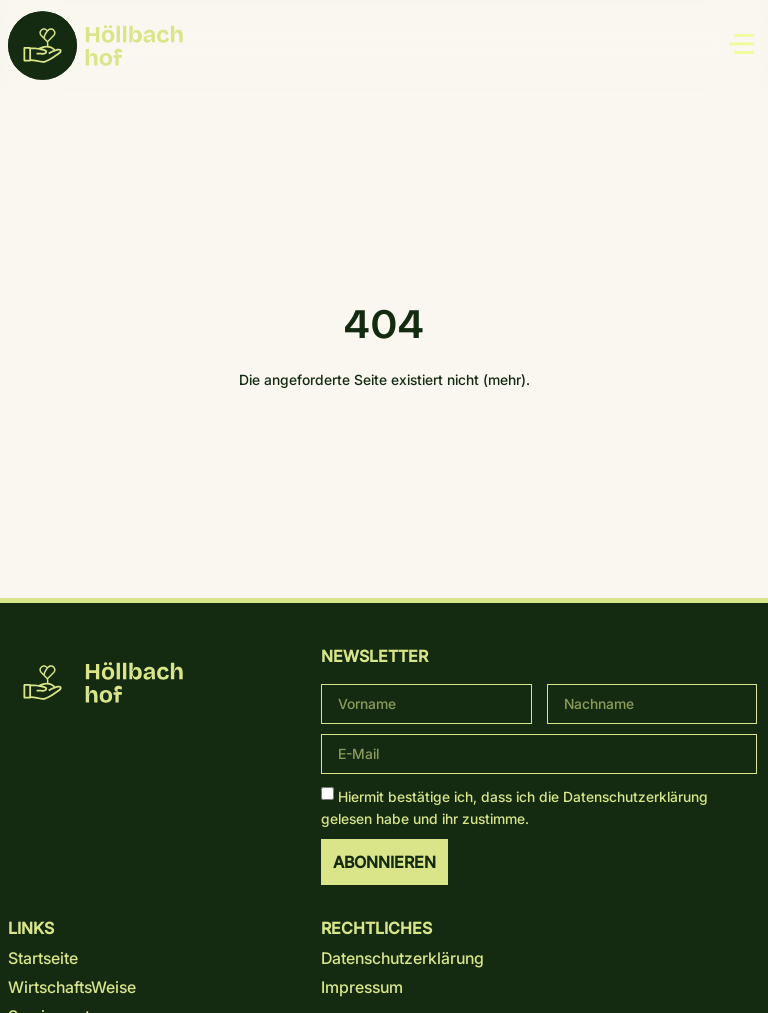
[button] (742, 46)
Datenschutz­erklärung (635, 795)
